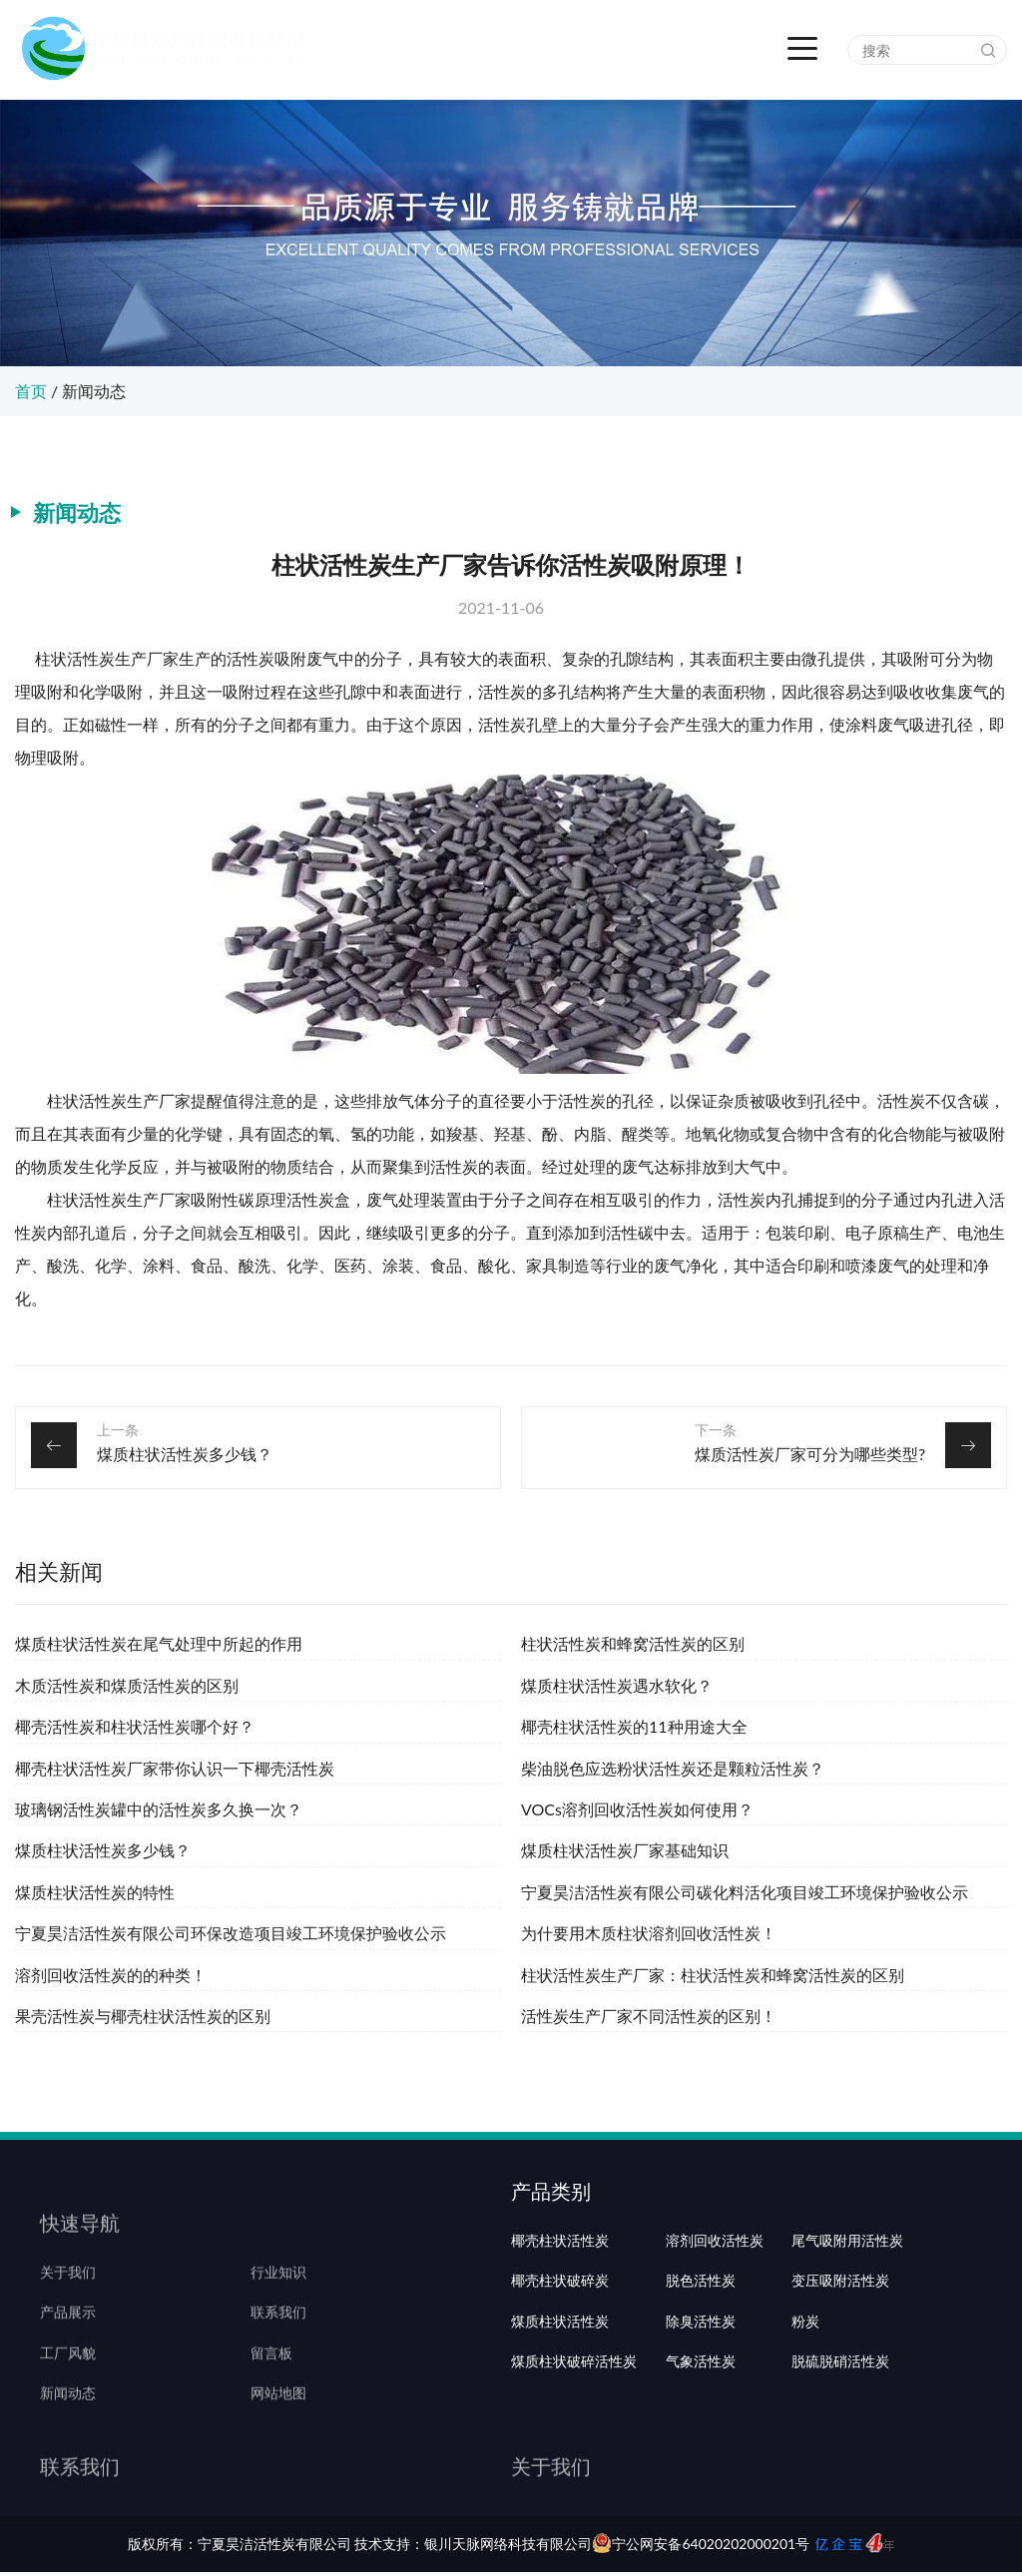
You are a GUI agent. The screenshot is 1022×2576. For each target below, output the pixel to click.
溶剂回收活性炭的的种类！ (111, 1974)
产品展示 (68, 2358)
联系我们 (278, 2358)
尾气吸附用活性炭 (847, 2318)
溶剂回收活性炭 (715, 2318)
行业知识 (278, 2318)
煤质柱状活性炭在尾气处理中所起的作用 (158, 1643)
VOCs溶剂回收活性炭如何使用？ (637, 1809)
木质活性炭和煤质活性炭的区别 (127, 1685)
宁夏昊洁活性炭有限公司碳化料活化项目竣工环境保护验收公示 (744, 1891)
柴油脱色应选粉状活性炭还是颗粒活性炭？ (672, 1768)
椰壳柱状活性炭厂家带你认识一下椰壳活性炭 (174, 1768)
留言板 (271, 2398)
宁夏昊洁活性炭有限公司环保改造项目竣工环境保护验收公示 (230, 1932)
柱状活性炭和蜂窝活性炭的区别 (633, 1643)
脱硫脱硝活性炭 (840, 2439)
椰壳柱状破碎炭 (560, 2358)
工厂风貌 (68, 2398)
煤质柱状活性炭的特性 (95, 1891)
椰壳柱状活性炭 (560, 2318)
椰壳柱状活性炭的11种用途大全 (634, 1726)
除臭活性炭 (701, 2398)
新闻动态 (94, 390)
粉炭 (805, 2398)
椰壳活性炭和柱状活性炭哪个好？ (135, 1726)
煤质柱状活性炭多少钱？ (184, 1453)
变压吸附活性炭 (840, 2358)
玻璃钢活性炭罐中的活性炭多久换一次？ (158, 1809)
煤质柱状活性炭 (560, 2398)
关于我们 (68, 2318)
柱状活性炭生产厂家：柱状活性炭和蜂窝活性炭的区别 (712, 1974)
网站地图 (278, 2439)
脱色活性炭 (701, 2358)
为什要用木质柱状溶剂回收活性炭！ (648, 1932)
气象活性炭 (701, 2439)
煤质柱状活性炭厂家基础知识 (625, 1849)
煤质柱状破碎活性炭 (574, 2439)
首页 (31, 390)
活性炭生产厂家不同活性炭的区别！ (648, 2015)
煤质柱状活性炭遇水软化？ (617, 1685)
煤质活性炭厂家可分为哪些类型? (810, 1453)
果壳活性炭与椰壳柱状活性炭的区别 (142, 2015)
